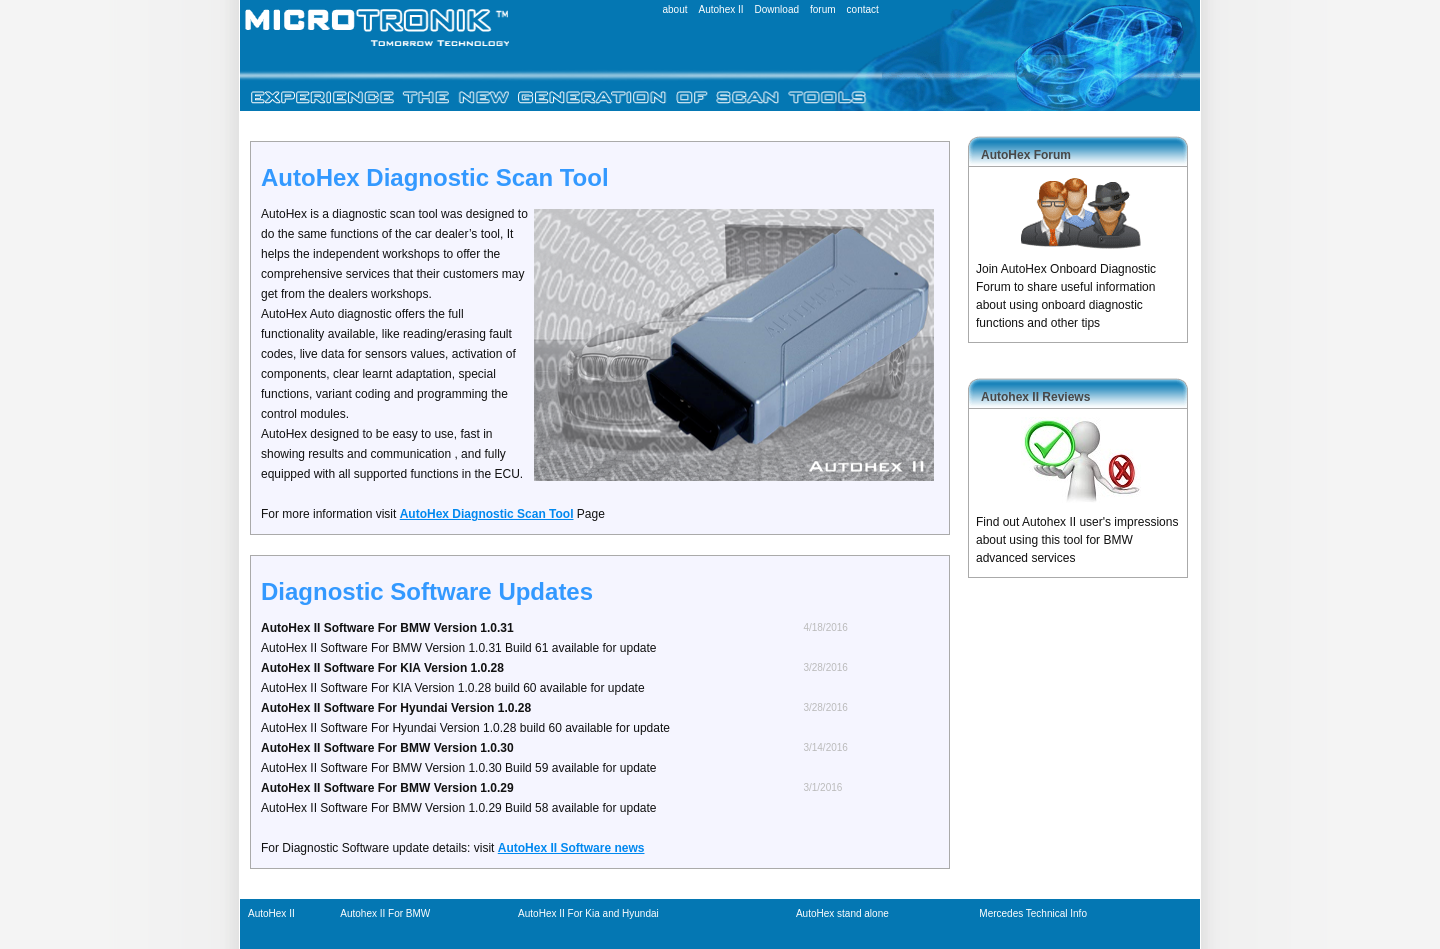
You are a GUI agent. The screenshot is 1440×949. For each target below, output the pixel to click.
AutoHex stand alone (842, 913)
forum (823, 9)
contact (863, 9)
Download (777, 9)
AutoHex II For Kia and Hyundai (588, 913)
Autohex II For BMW (385, 913)
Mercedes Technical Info (1033, 913)
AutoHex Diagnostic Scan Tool (487, 514)
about (674, 9)
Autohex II (721, 9)
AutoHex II (271, 913)
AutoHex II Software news (571, 848)
